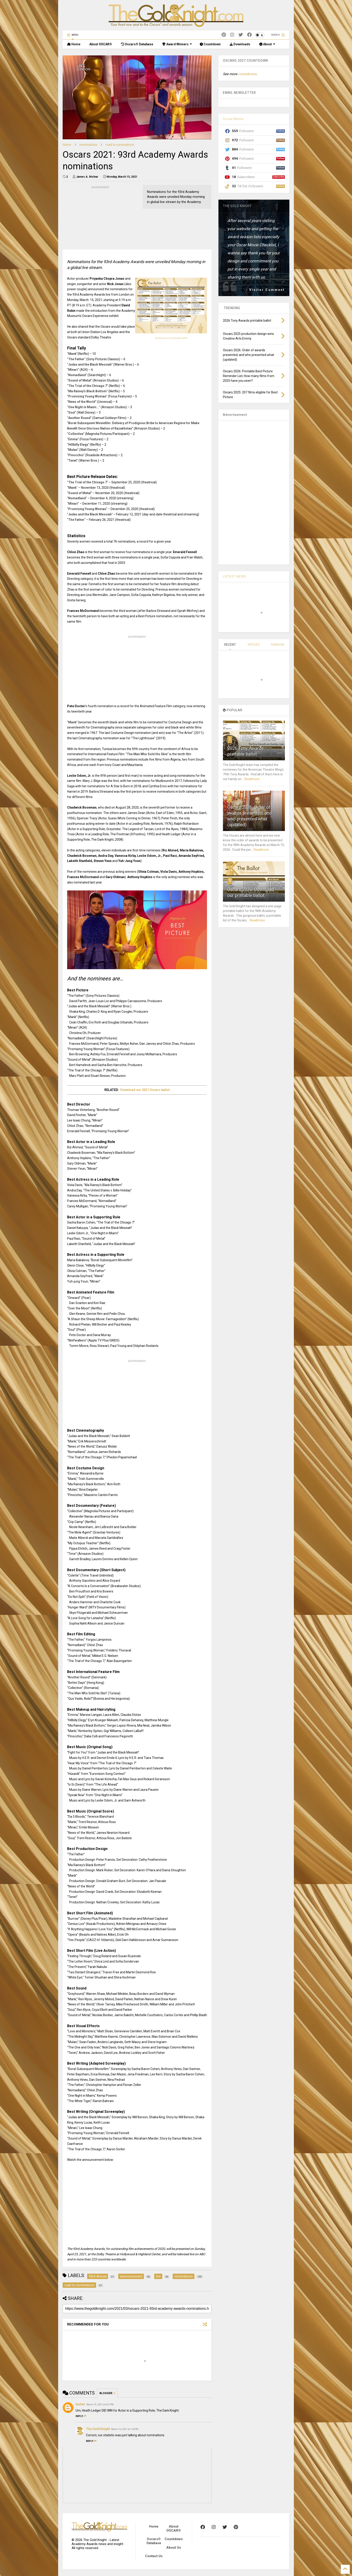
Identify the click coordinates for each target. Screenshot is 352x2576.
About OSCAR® (100, 44)
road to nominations (120, 144)
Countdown (210, 44)
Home (73, 44)
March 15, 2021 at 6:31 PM (100, 2404)
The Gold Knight (98, 2429)
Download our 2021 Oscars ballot (145, 1090)
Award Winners (177, 44)
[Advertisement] (96, 218)
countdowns (247, 74)
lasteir (80, 2404)
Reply (81, 2416)
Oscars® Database (137, 44)
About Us (173, 2547)
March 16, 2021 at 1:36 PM (124, 2429)
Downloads (240, 44)
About (267, 44)
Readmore (252, 779)
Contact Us (154, 2556)
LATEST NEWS (234, 576)
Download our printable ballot (171, 338)
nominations (88, 144)
